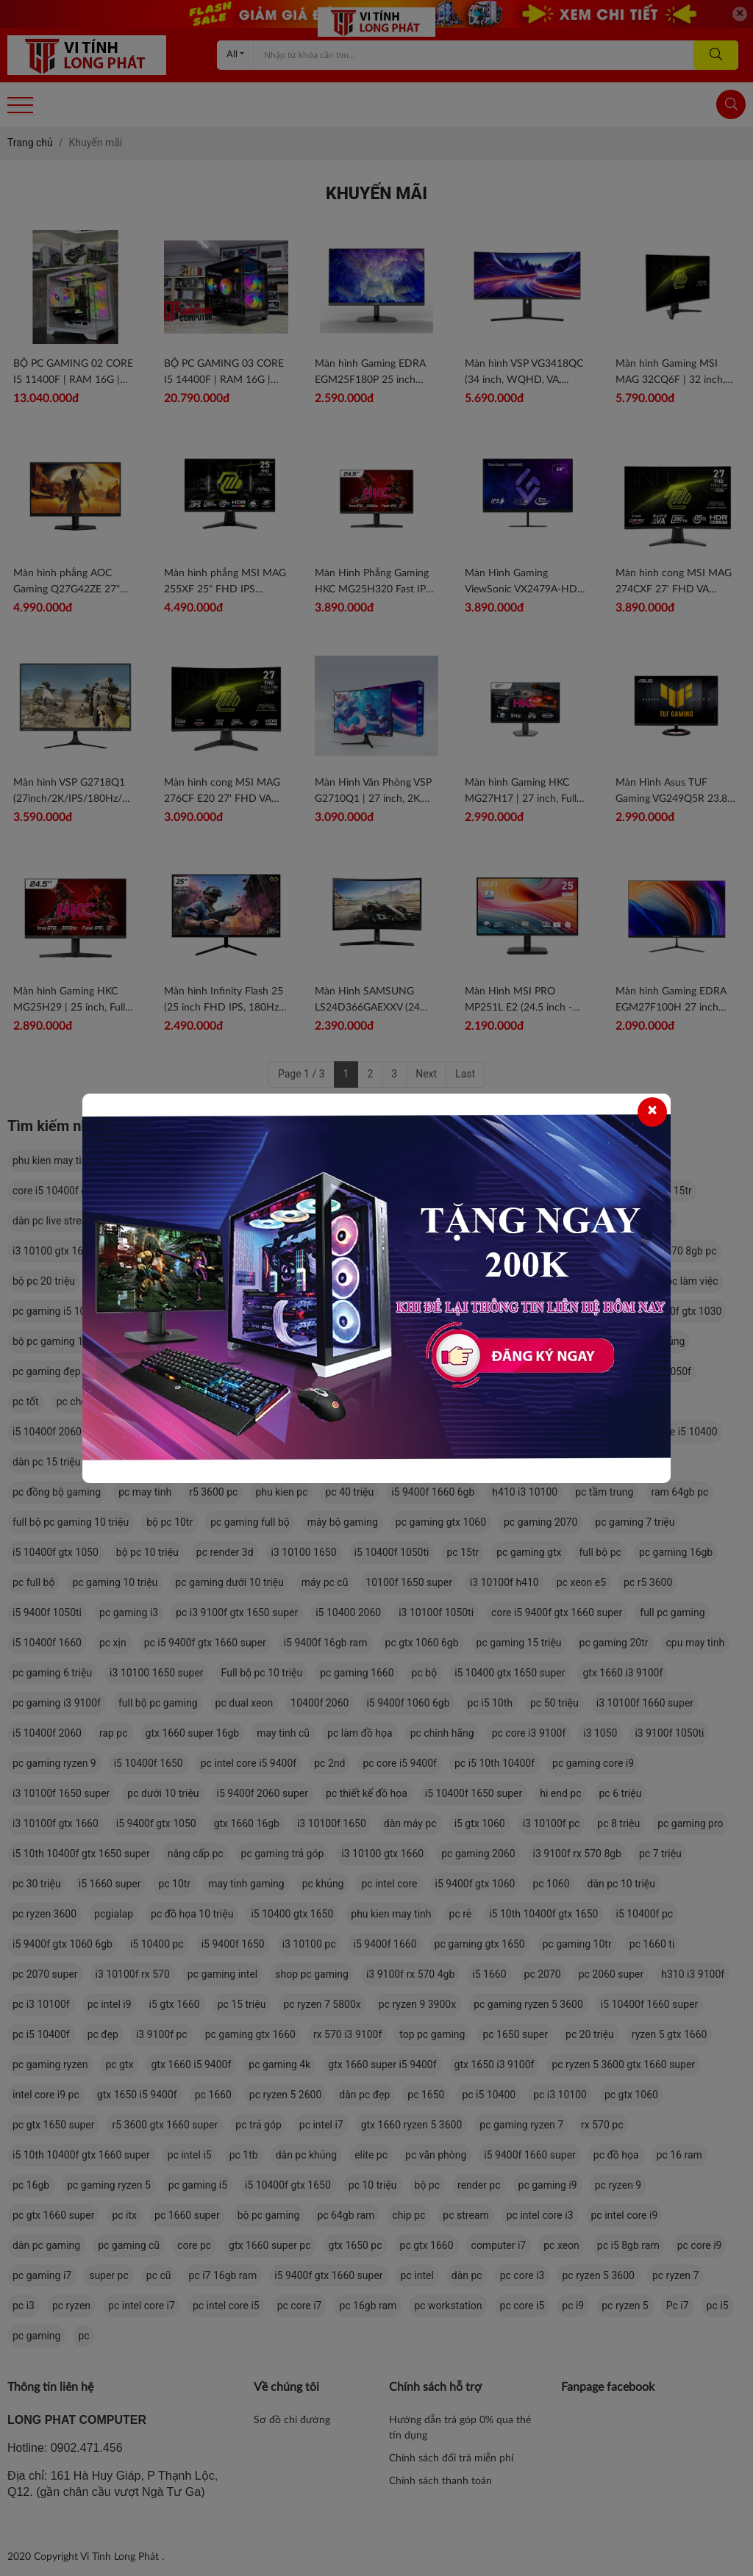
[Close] (652, 1112)
